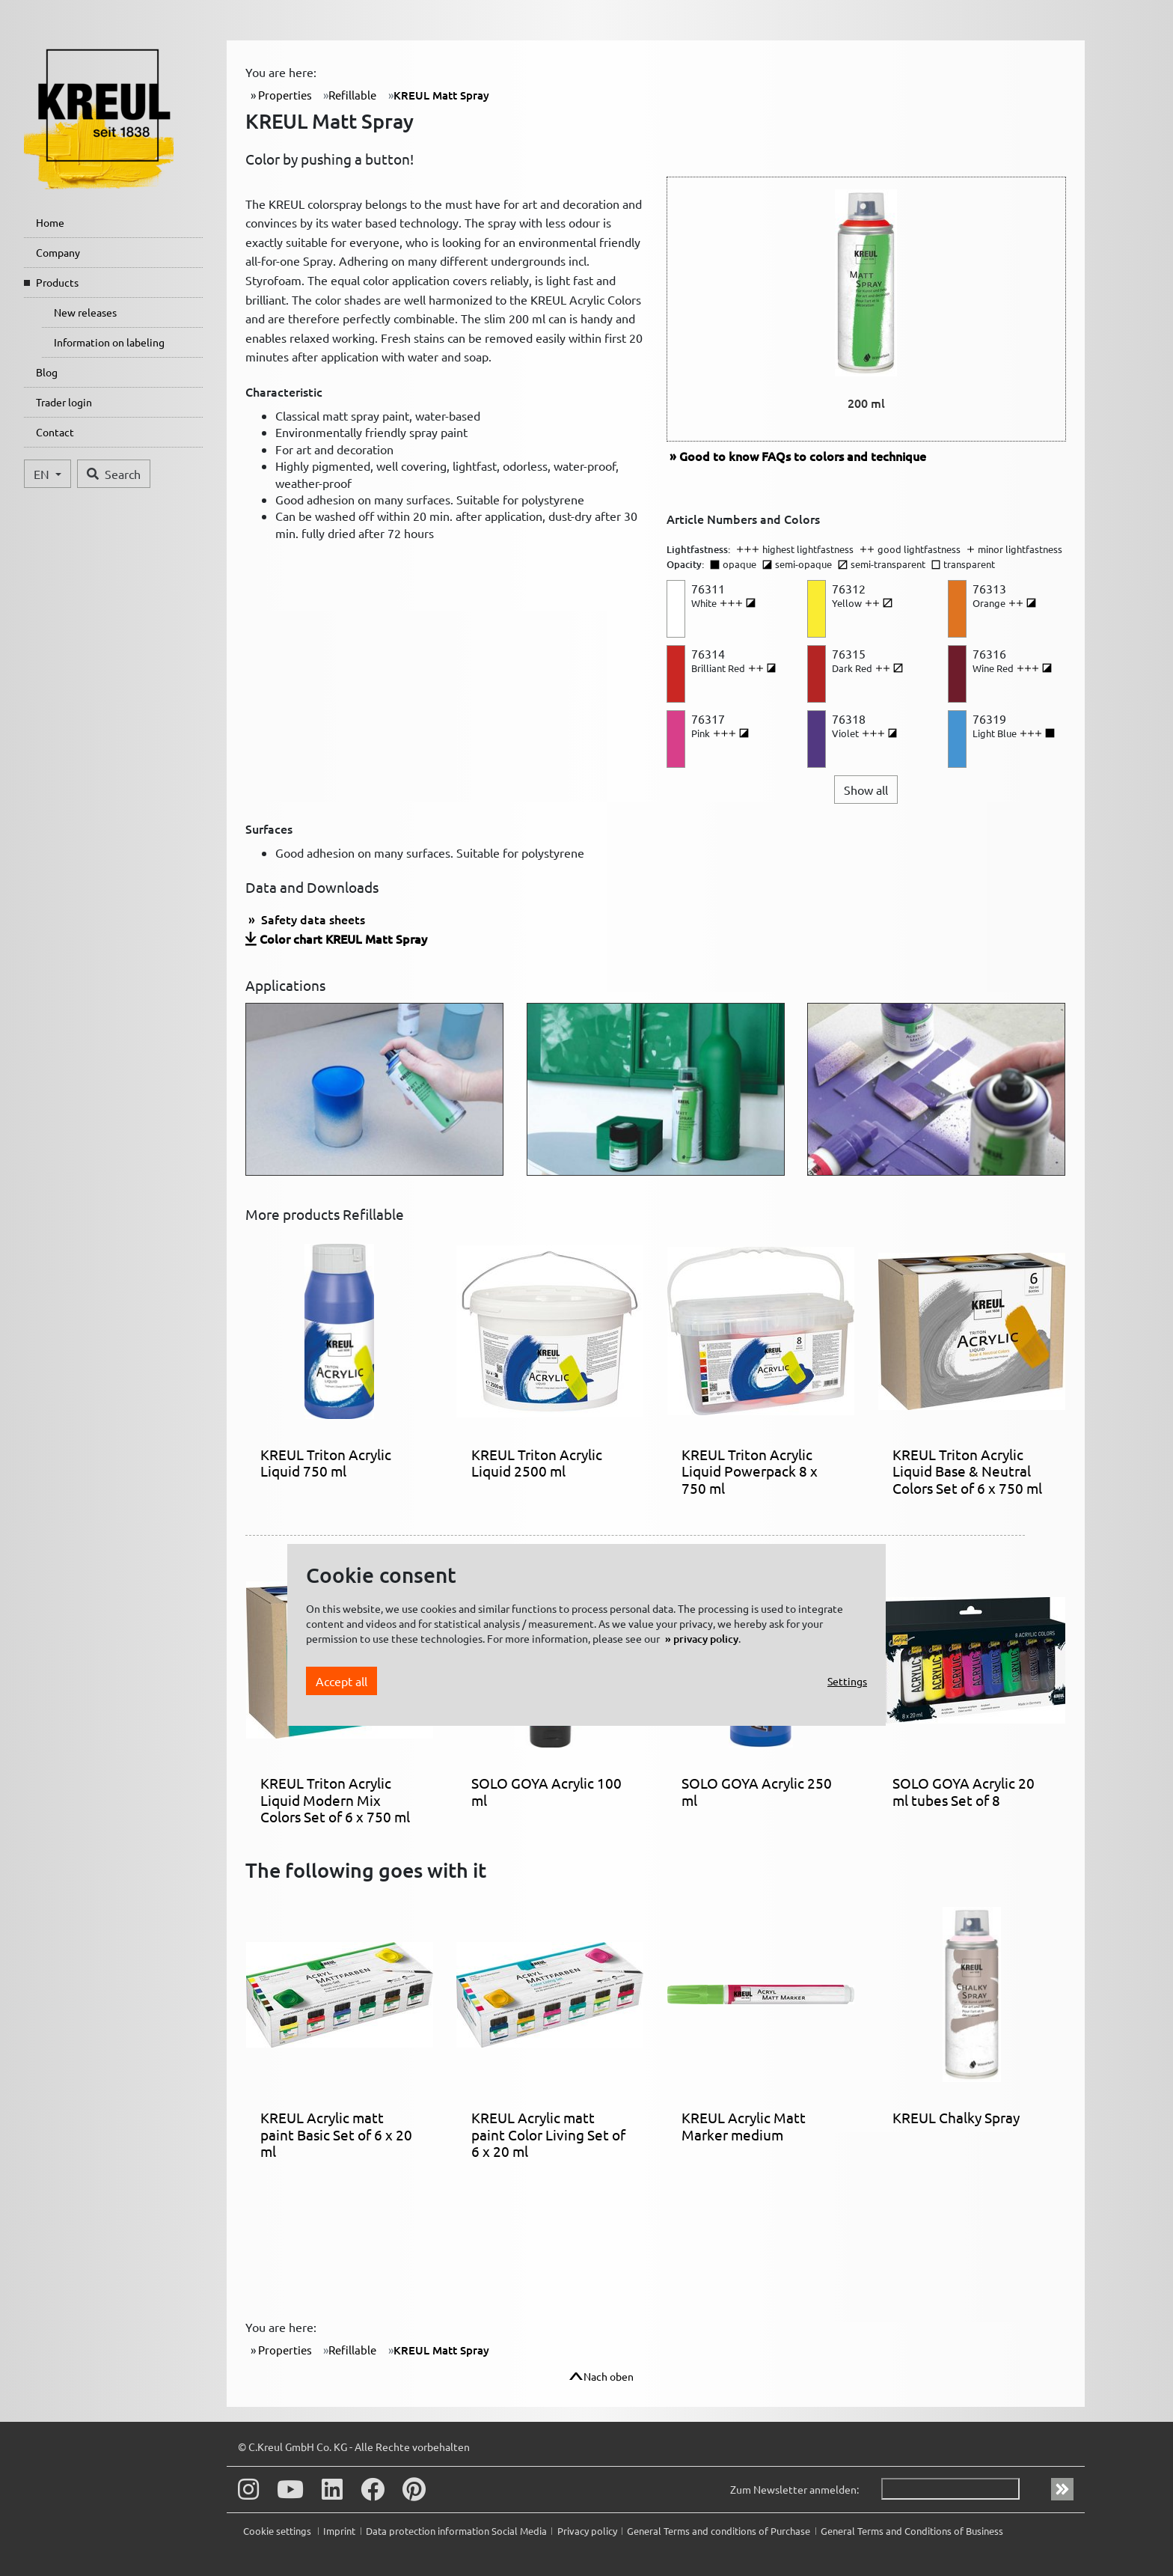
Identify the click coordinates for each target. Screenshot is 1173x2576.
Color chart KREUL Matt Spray (343, 938)
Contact (55, 432)
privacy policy (705, 1639)
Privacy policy (587, 2530)
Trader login (64, 402)
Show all (866, 789)
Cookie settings (278, 2530)
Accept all (341, 1680)
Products (57, 282)
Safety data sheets (311, 919)
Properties (284, 95)
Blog (47, 372)
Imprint (339, 2530)
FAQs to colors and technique (802, 456)
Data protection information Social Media (456, 2530)
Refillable (352, 95)
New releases (85, 312)
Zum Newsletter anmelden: (794, 2489)
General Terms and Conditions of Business (912, 2530)
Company (58, 252)
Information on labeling (109, 342)
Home (50, 222)
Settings (847, 1681)
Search (114, 473)
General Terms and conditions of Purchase (718, 2530)
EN (43, 473)
